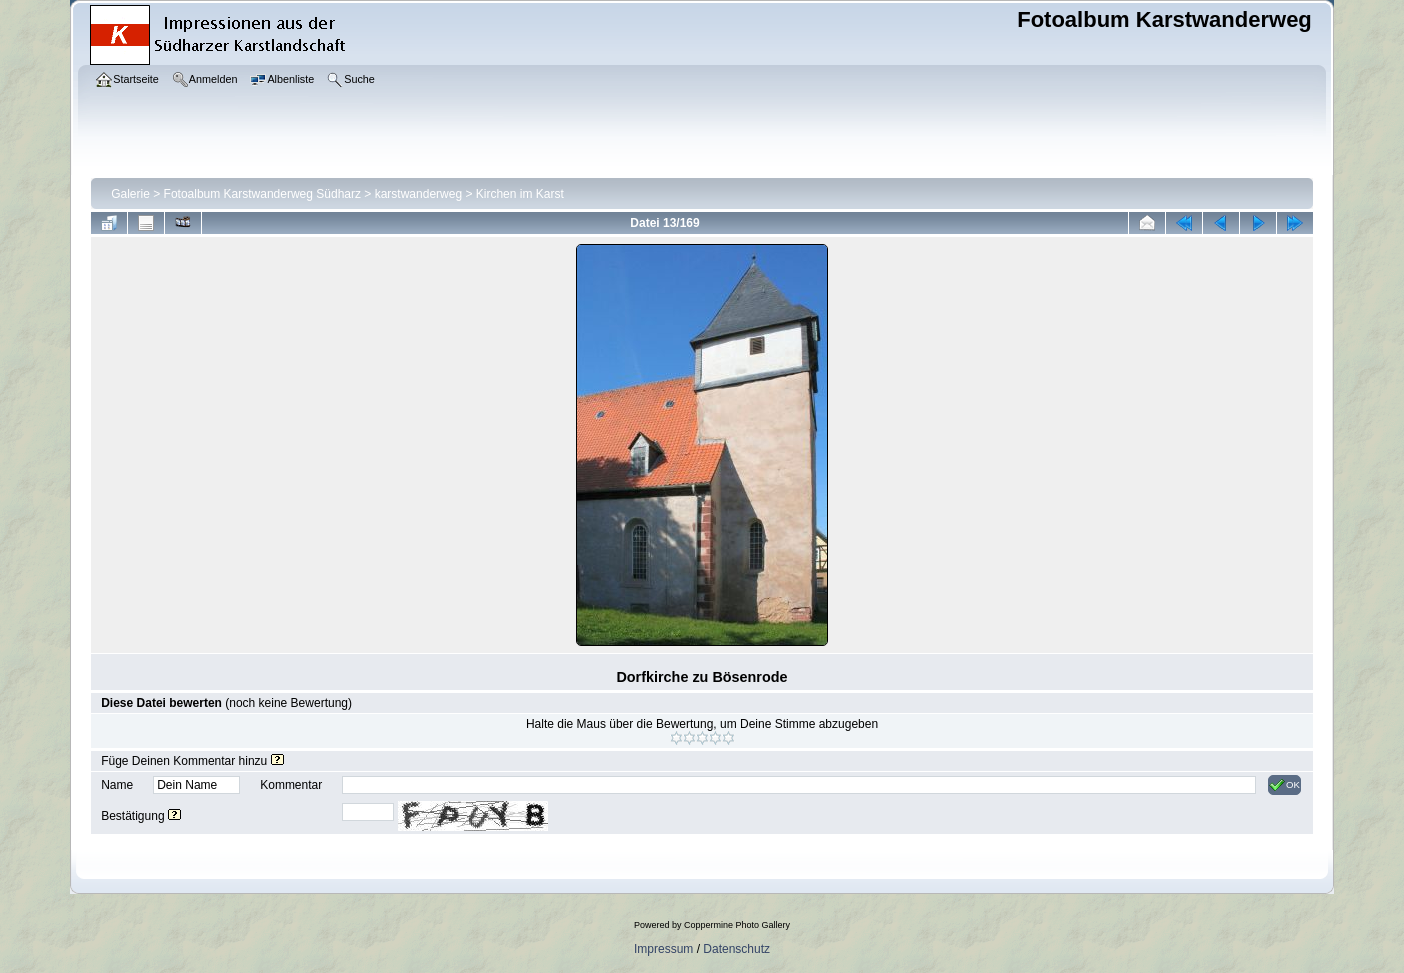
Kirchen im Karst (520, 194)
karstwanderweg (418, 194)
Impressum (663, 949)
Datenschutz (736, 949)
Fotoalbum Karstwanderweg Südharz (262, 194)
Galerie (130, 194)
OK (1284, 785)
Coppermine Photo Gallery (737, 925)
